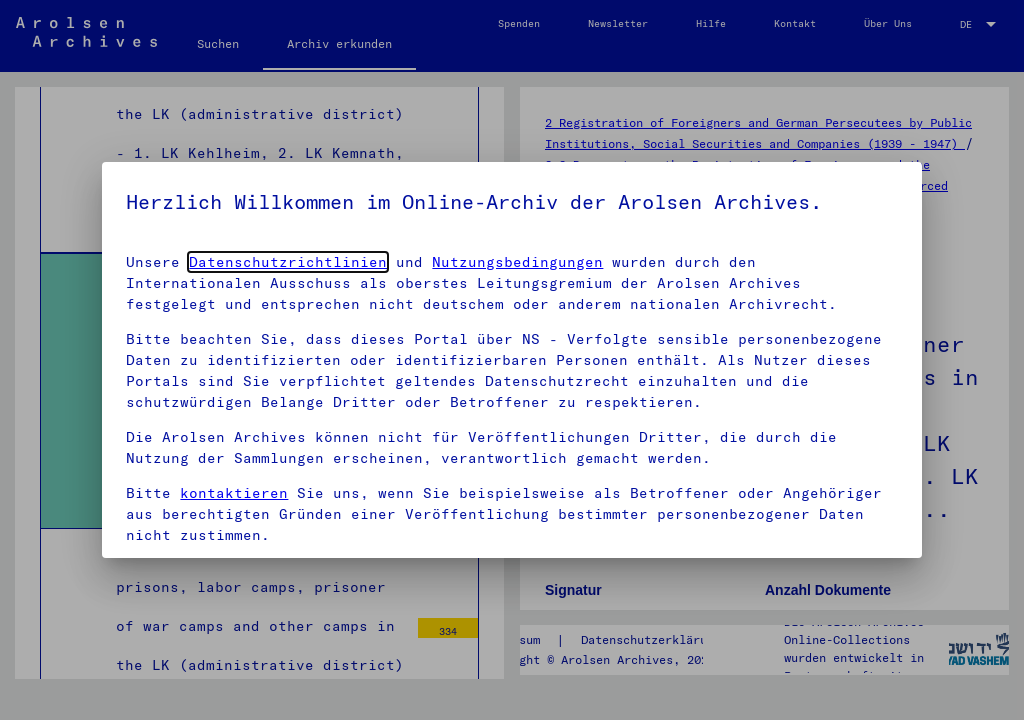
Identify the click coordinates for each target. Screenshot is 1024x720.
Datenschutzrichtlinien (288, 262)
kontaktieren (234, 493)
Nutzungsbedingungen (517, 262)
